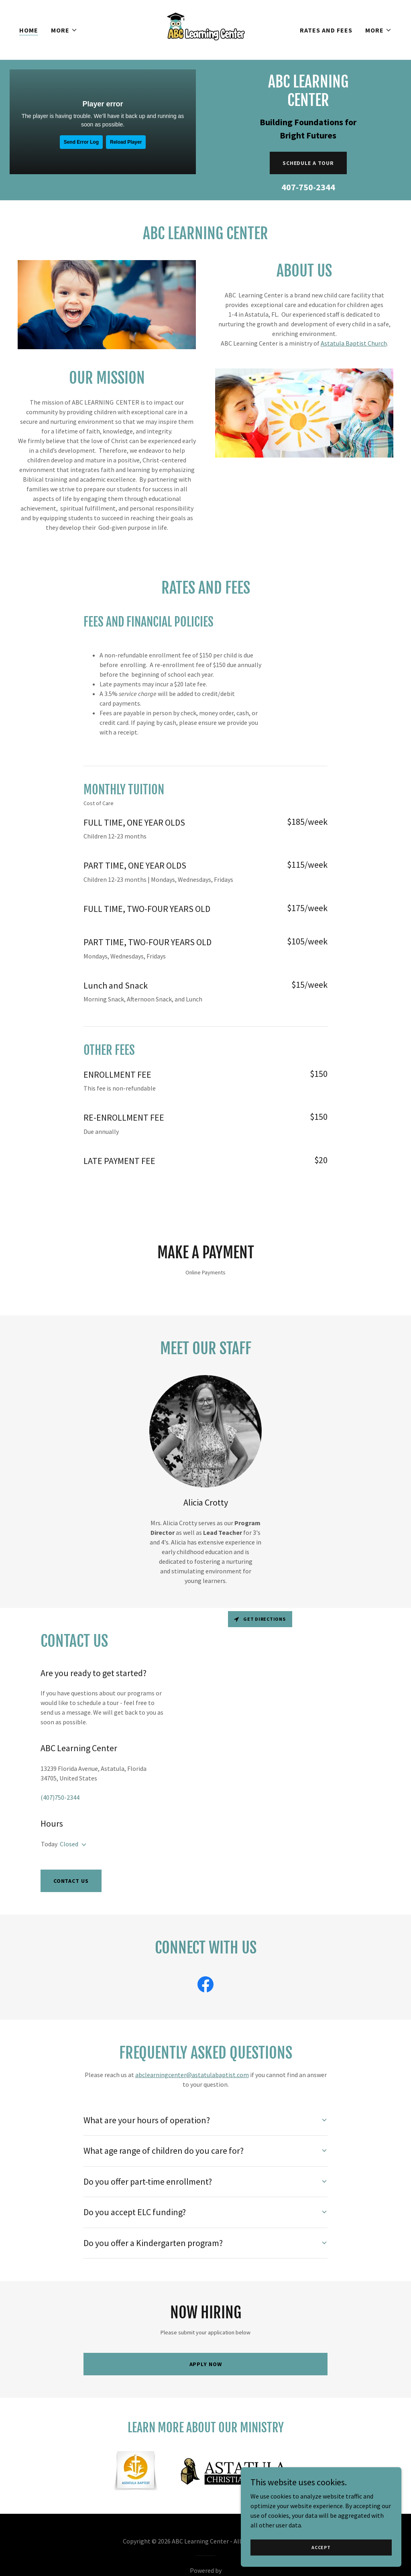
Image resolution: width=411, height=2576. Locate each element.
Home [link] (28, 30)
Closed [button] (69, 1844)
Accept (321, 2547)
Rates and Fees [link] (326, 30)
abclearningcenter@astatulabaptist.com (192, 2075)
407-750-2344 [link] (308, 187)
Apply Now (205, 2364)
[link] (205, 29)
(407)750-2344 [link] (60, 1797)
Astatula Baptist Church (354, 343)
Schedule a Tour (308, 163)
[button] (64, 30)
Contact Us (71, 1880)
